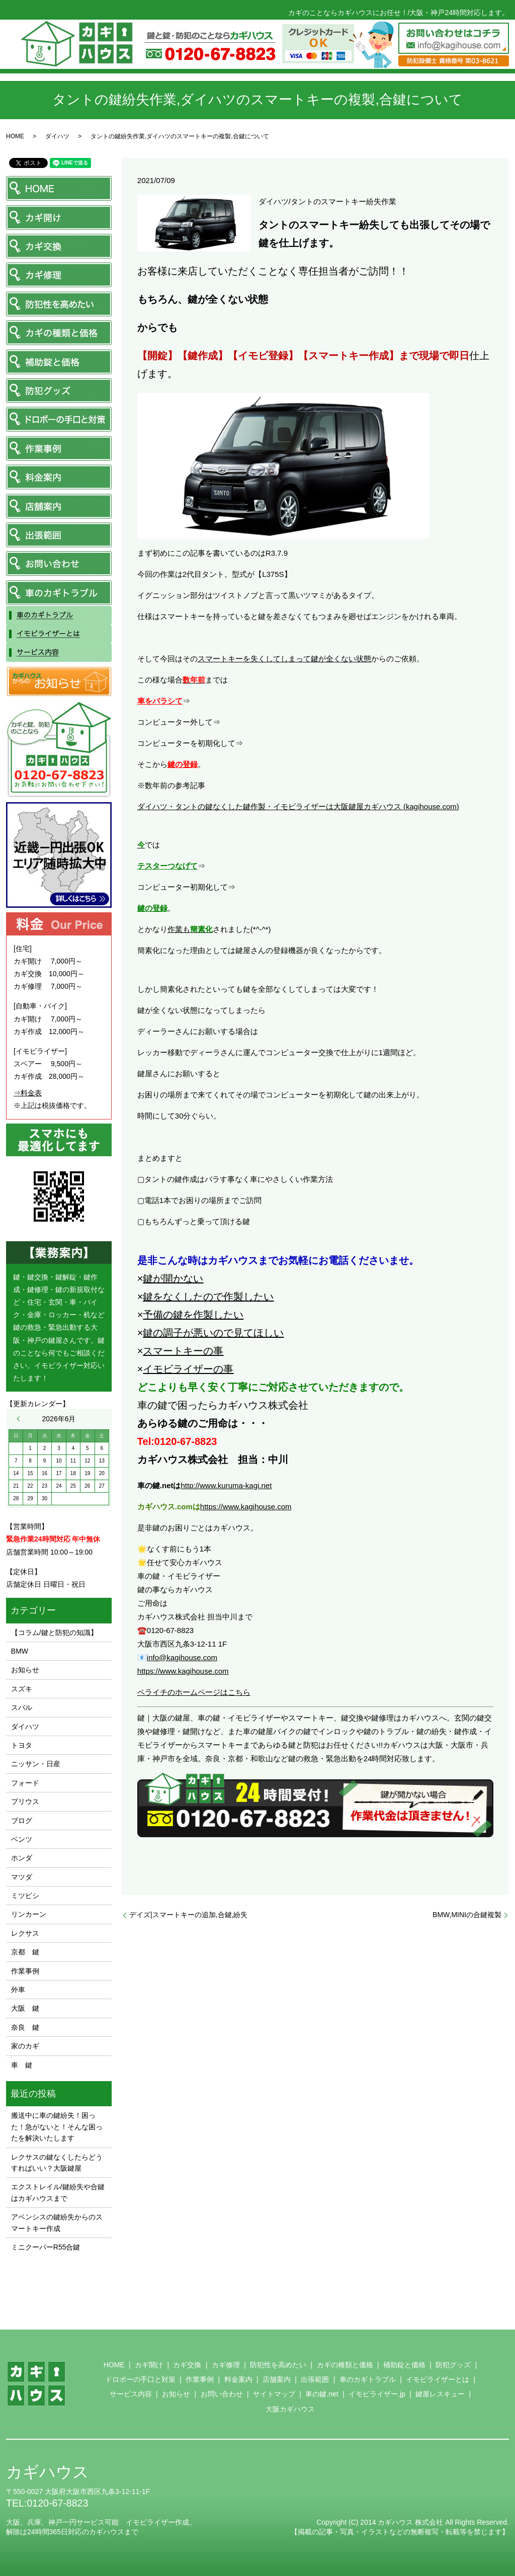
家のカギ (25, 2046)
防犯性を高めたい (278, 2365)
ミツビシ (25, 1896)
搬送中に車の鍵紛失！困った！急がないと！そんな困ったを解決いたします (57, 2126)
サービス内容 (131, 2394)
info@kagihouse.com (182, 1657)
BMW (19, 1651)
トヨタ (21, 1745)
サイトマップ (274, 2394)
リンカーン (28, 1914)
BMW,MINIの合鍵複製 (467, 1915)
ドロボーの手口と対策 (140, 2379)
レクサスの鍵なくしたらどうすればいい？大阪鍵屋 (57, 2162)
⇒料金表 (28, 1093)
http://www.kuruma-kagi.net (226, 1485)
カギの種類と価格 (345, 2365)
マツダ (21, 1877)
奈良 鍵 (25, 2027)
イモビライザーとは (437, 2379)
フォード (25, 1783)
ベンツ (21, 1839)
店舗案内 (277, 2379)
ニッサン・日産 (35, 1764)
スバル (21, 1707)
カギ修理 (226, 2365)
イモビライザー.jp (377, 2394)
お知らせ (25, 1670)
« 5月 (20, 1418)
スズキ (21, 1689)
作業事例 (25, 1971)
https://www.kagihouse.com (246, 1506)
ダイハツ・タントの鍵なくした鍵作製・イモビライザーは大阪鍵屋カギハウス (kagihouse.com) (298, 806)
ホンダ (21, 1858)
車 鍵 (21, 2065)
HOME (15, 136)
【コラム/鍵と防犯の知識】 (54, 1632)
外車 (18, 1990)
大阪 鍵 (25, 2008)
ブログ (21, 1821)
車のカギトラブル (367, 2379)
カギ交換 (187, 2365)
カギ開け (149, 2365)
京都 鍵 (25, 1952)
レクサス (25, 1933)
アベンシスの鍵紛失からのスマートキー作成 (57, 2222)
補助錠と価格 (404, 2365)
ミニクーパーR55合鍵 (45, 2247)
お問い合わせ (222, 2394)
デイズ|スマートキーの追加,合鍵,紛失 (188, 1915)
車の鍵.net (321, 2394)
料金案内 (238, 2379)
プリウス (25, 1801)
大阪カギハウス (290, 2409)
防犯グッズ (453, 2365)
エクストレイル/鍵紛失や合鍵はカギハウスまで (58, 2192)
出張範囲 (315, 2379)
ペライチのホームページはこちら (193, 1692)
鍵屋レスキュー (440, 2394)
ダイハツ (57, 136)
